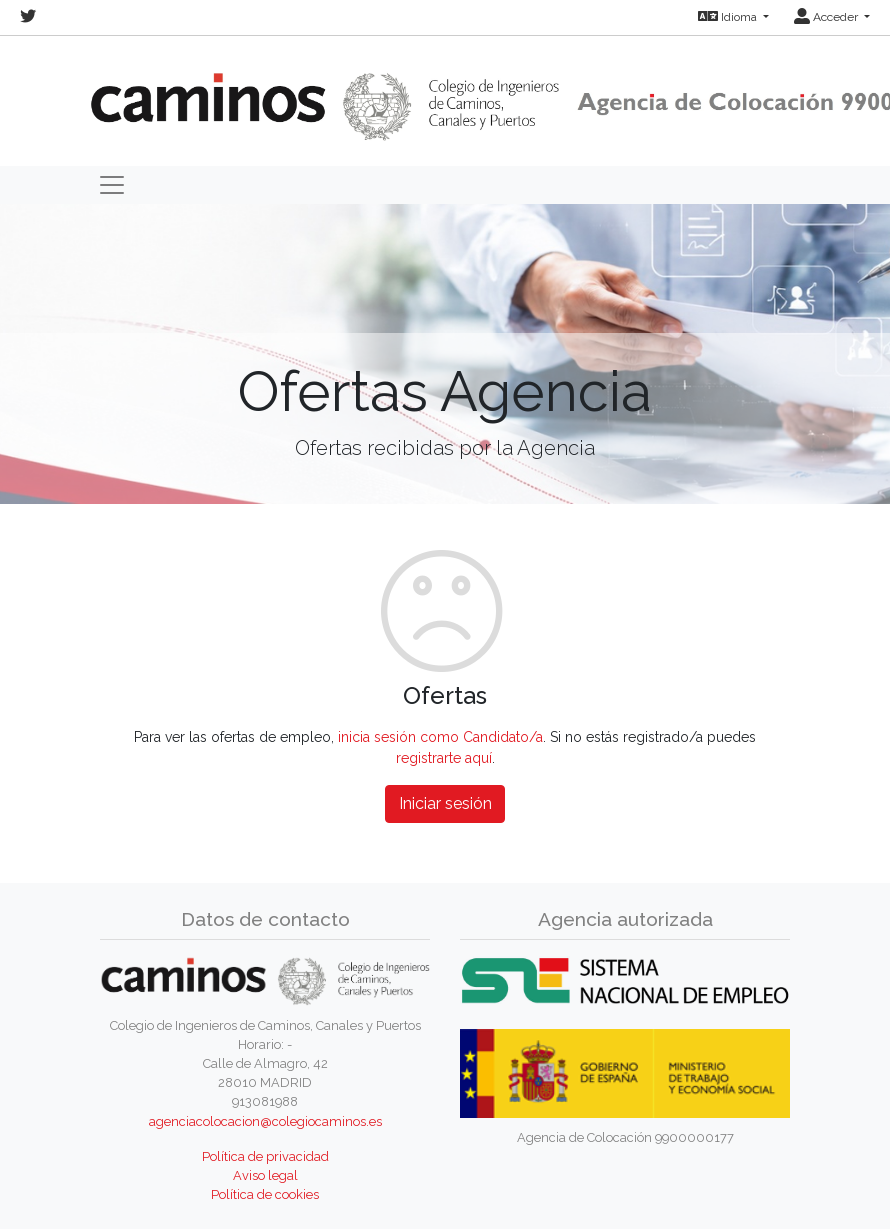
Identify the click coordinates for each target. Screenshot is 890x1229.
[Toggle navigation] (112, 185)
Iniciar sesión (445, 803)
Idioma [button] (729, 17)
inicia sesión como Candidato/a (440, 737)
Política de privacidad (265, 1156)
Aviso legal (265, 1175)
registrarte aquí (444, 758)
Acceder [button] (827, 17)
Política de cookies (265, 1194)
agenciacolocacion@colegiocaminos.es (265, 1121)
